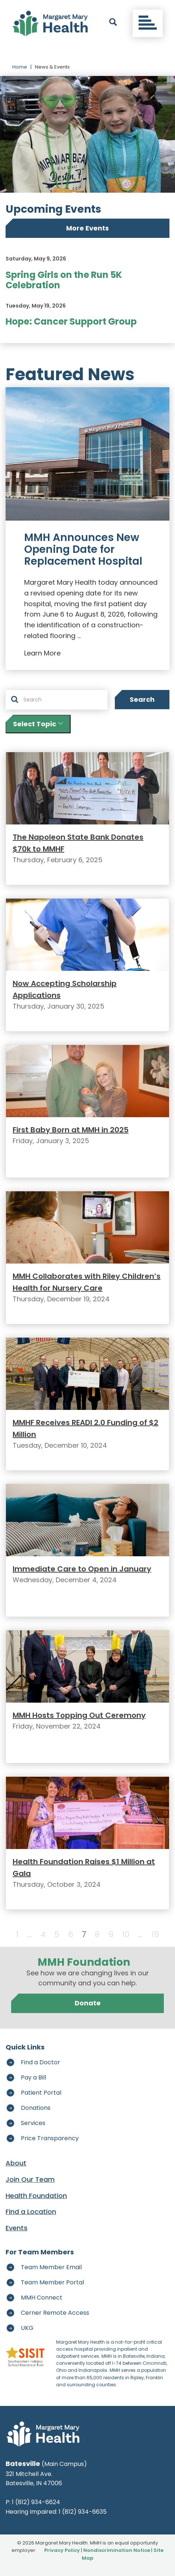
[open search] (113, 23)
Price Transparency (50, 2138)
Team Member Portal (52, 2282)
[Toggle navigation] (148, 23)
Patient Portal (41, 2092)
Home (19, 66)
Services (33, 2123)
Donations (36, 2108)
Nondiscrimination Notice (116, 2550)
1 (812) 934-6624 (36, 2502)
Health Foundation (36, 2195)
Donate (88, 2003)
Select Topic (38, 723)
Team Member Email (51, 2267)
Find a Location (31, 2211)
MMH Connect (41, 2297)
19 (155, 1934)
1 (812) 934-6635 (83, 2511)
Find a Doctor (40, 2062)
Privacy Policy (62, 2550)
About (16, 2163)
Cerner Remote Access (55, 2312)
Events (16, 2228)
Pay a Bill (33, 2077)
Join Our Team (30, 2179)
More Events (87, 228)
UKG (27, 2328)
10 (125, 1934)
